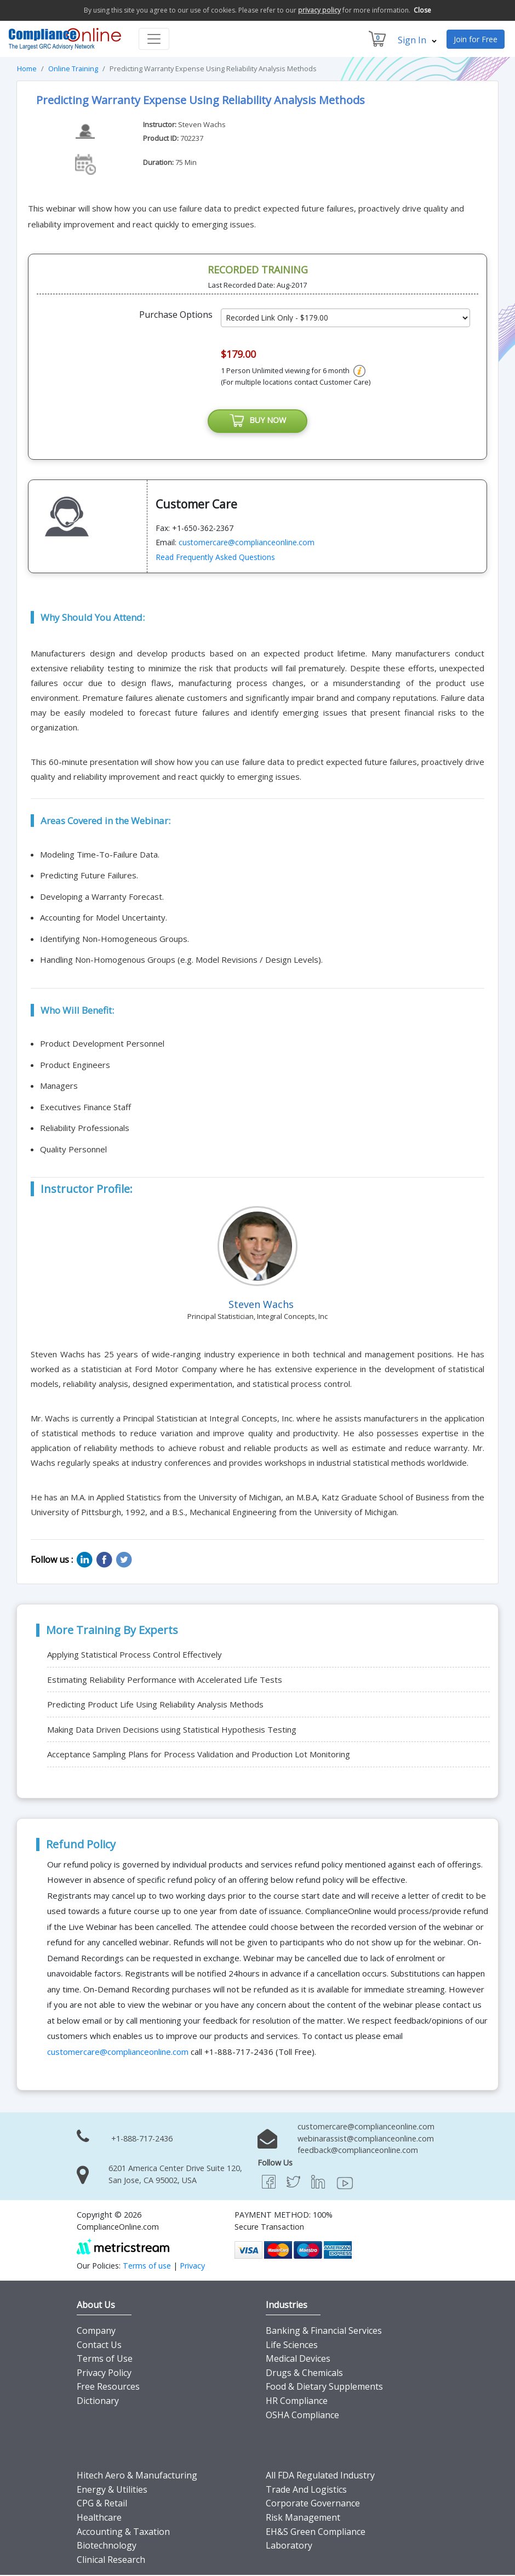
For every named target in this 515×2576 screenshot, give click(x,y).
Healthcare (99, 2518)
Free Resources (108, 2387)
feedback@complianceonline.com (357, 2151)
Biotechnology (106, 2546)
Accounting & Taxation (123, 2532)
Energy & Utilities (112, 2490)
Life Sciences (292, 2345)
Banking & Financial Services (324, 2331)
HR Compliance (297, 2401)
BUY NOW (257, 421)
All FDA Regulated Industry (320, 2476)
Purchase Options (176, 315)
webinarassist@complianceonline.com (365, 2139)
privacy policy (319, 10)
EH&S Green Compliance (315, 2532)
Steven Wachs (202, 124)
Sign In (417, 40)
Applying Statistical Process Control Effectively (134, 1655)
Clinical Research (111, 2560)
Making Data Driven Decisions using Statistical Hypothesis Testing (171, 1729)
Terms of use (147, 2266)
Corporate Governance (313, 2504)
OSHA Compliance (302, 2415)
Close (422, 10)
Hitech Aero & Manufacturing (137, 2476)
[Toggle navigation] (154, 39)
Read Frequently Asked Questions (215, 557)
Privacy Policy (104, 2373)
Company (96, 2331)
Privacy (192, 2266)
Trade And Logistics (306, 2490)
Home (27, 68)
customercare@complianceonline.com (246, 543)
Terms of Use (105, 2360)
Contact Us (99, 2345)
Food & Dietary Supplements (324, 2387)
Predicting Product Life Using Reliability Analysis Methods (155, 1705)
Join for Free (475, 39)
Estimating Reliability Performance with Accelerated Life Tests (164, 1680)
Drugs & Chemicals (304, 2373)
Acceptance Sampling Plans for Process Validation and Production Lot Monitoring (198, 1755)
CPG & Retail (102, 2504)
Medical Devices (298, 2360)
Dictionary (98, 2401)
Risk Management (303, 2518)
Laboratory (289, 2546)
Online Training (73, 68)
